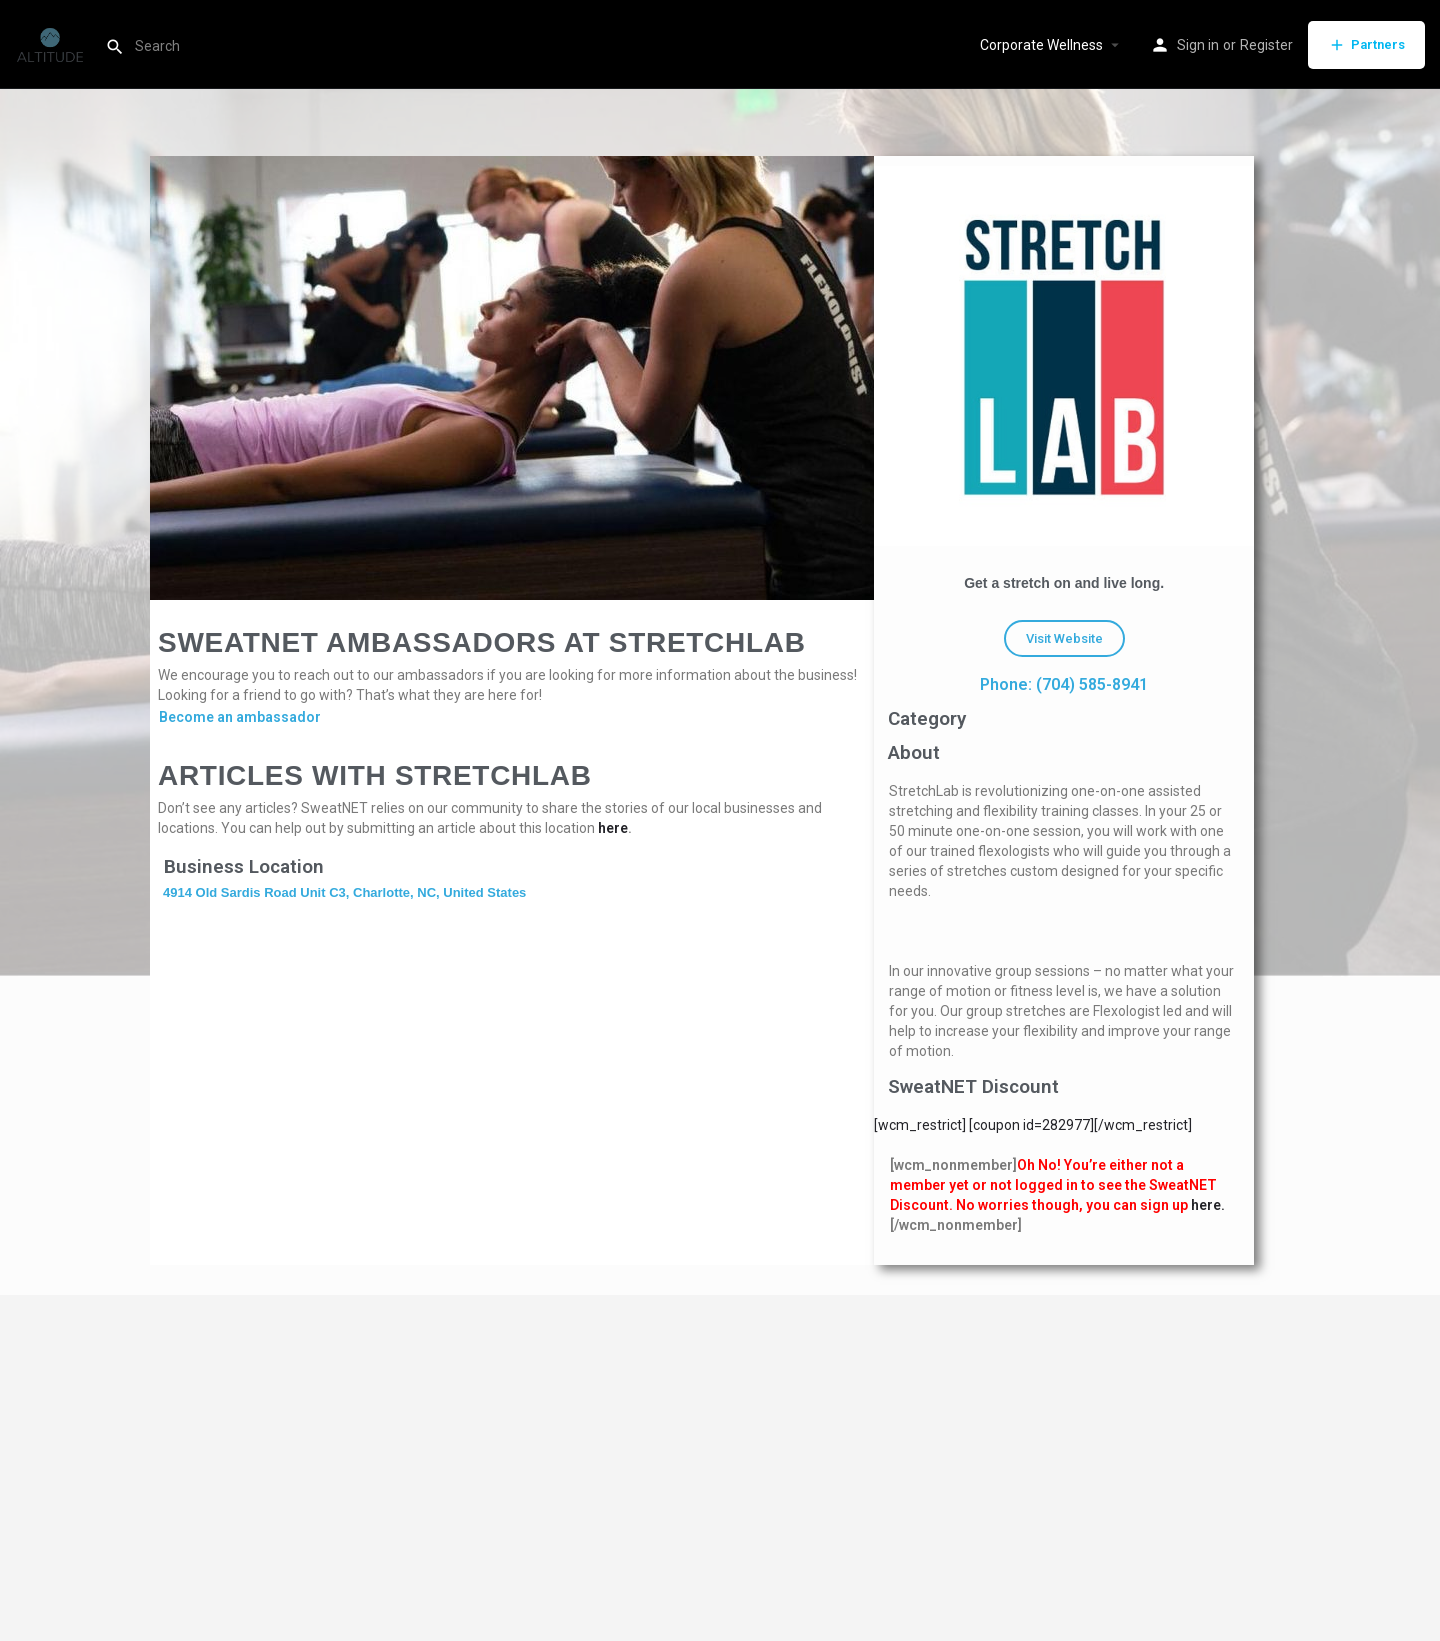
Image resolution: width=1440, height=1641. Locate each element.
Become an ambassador (240, 717)
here (613, 828)
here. (1208, 1205)
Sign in (1198, 45)
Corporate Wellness (1041, 45)
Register (1266, 45)
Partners (1366, 45)
